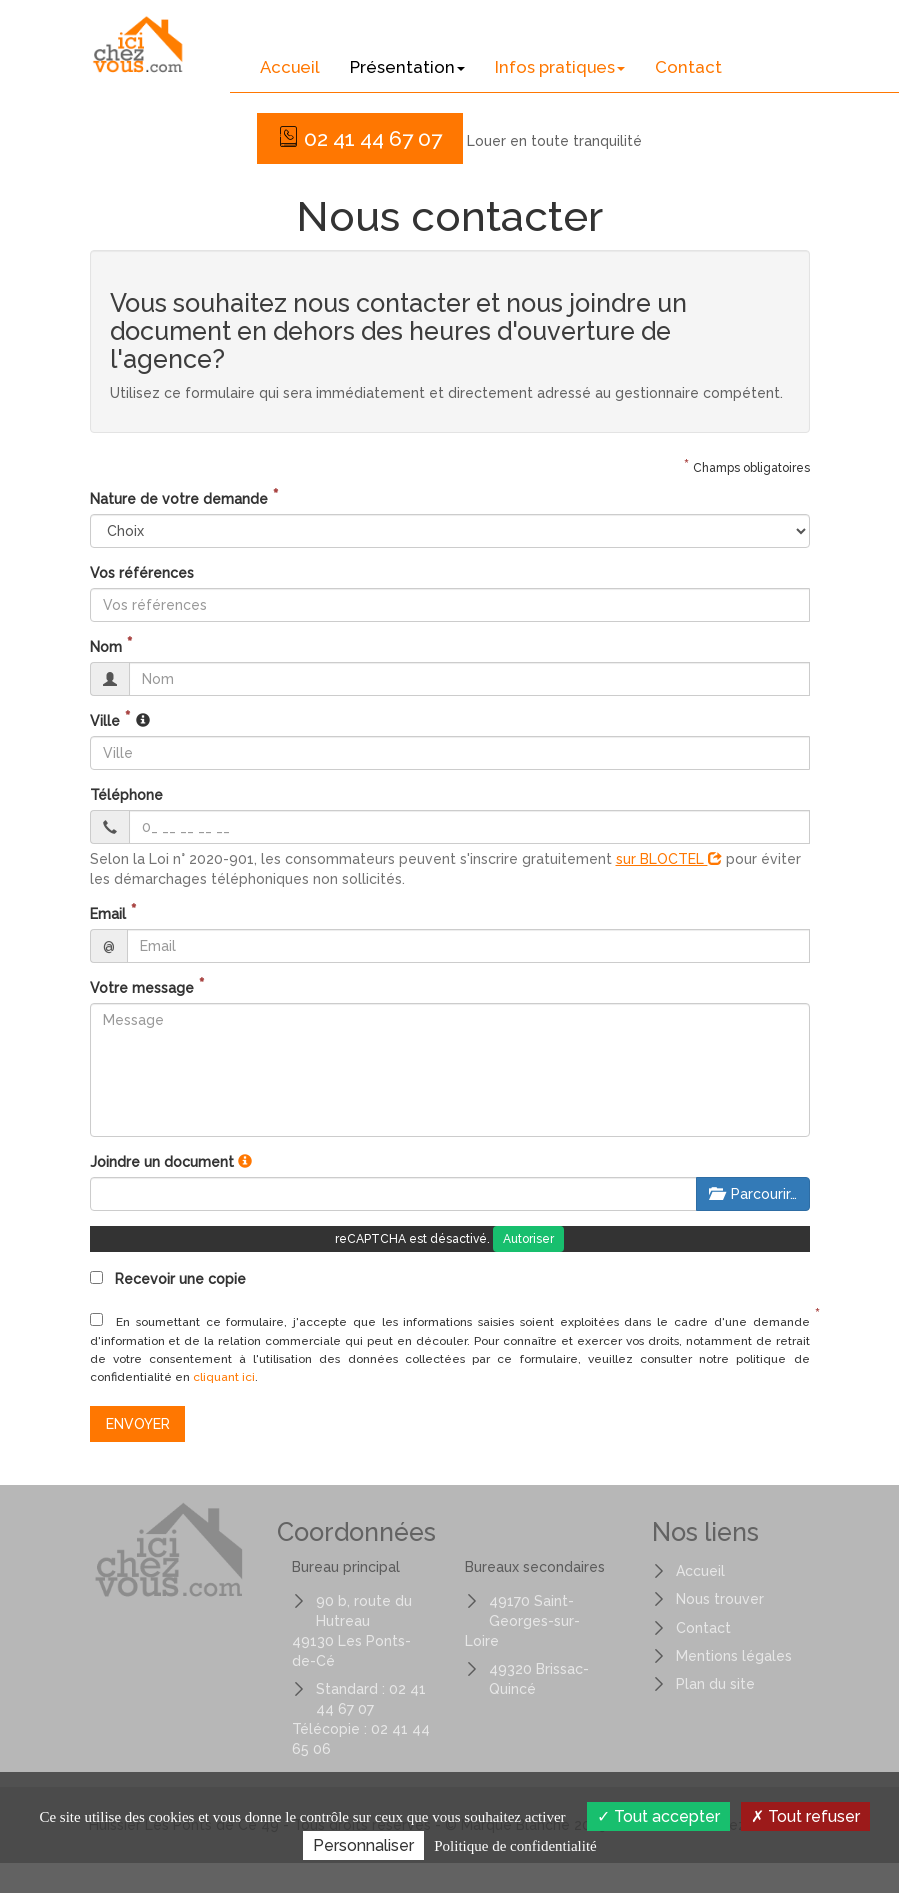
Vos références (142, 573)
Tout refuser (805, 1816)
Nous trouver (720, 1599)
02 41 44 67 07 (360, 138)
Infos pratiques (560, 67)
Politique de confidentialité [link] (515, 1846)
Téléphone (126, 795)
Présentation (407, 67)
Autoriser (528, 1239)
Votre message (142, 988)
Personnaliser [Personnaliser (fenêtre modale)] (363, 1845)
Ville (105, 721)
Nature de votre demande (179, 499)
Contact (688, 67)
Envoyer (138, 1424)
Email (108, 914)
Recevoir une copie (168, 1279)
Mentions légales (734, 1656)
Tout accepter (658, 1816)
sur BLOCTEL (669, 859)
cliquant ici (224, 1377)
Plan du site (715, 1684)
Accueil (290, 67)
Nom (106, 647)
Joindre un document (162, 1162)
